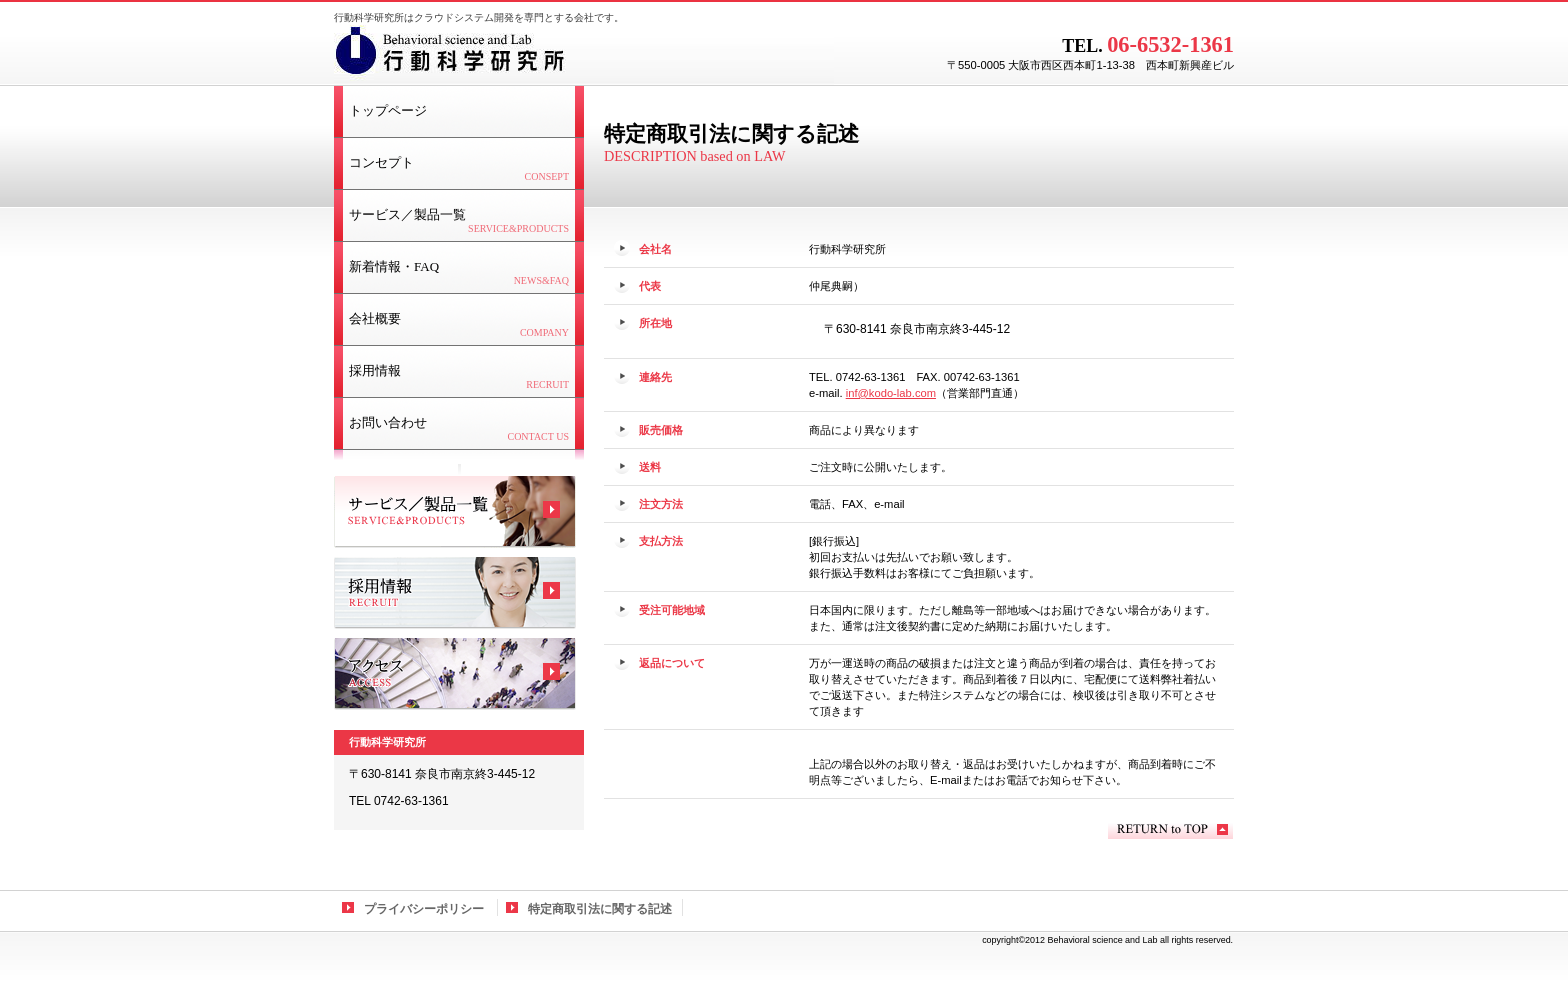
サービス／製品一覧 (455, 512)
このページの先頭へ (1170, 829)
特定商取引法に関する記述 (600, 909)
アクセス (455, 674)
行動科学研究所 (584, 55)
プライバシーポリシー (424, 909)
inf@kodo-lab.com (891, 393)
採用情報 (455, 593)
